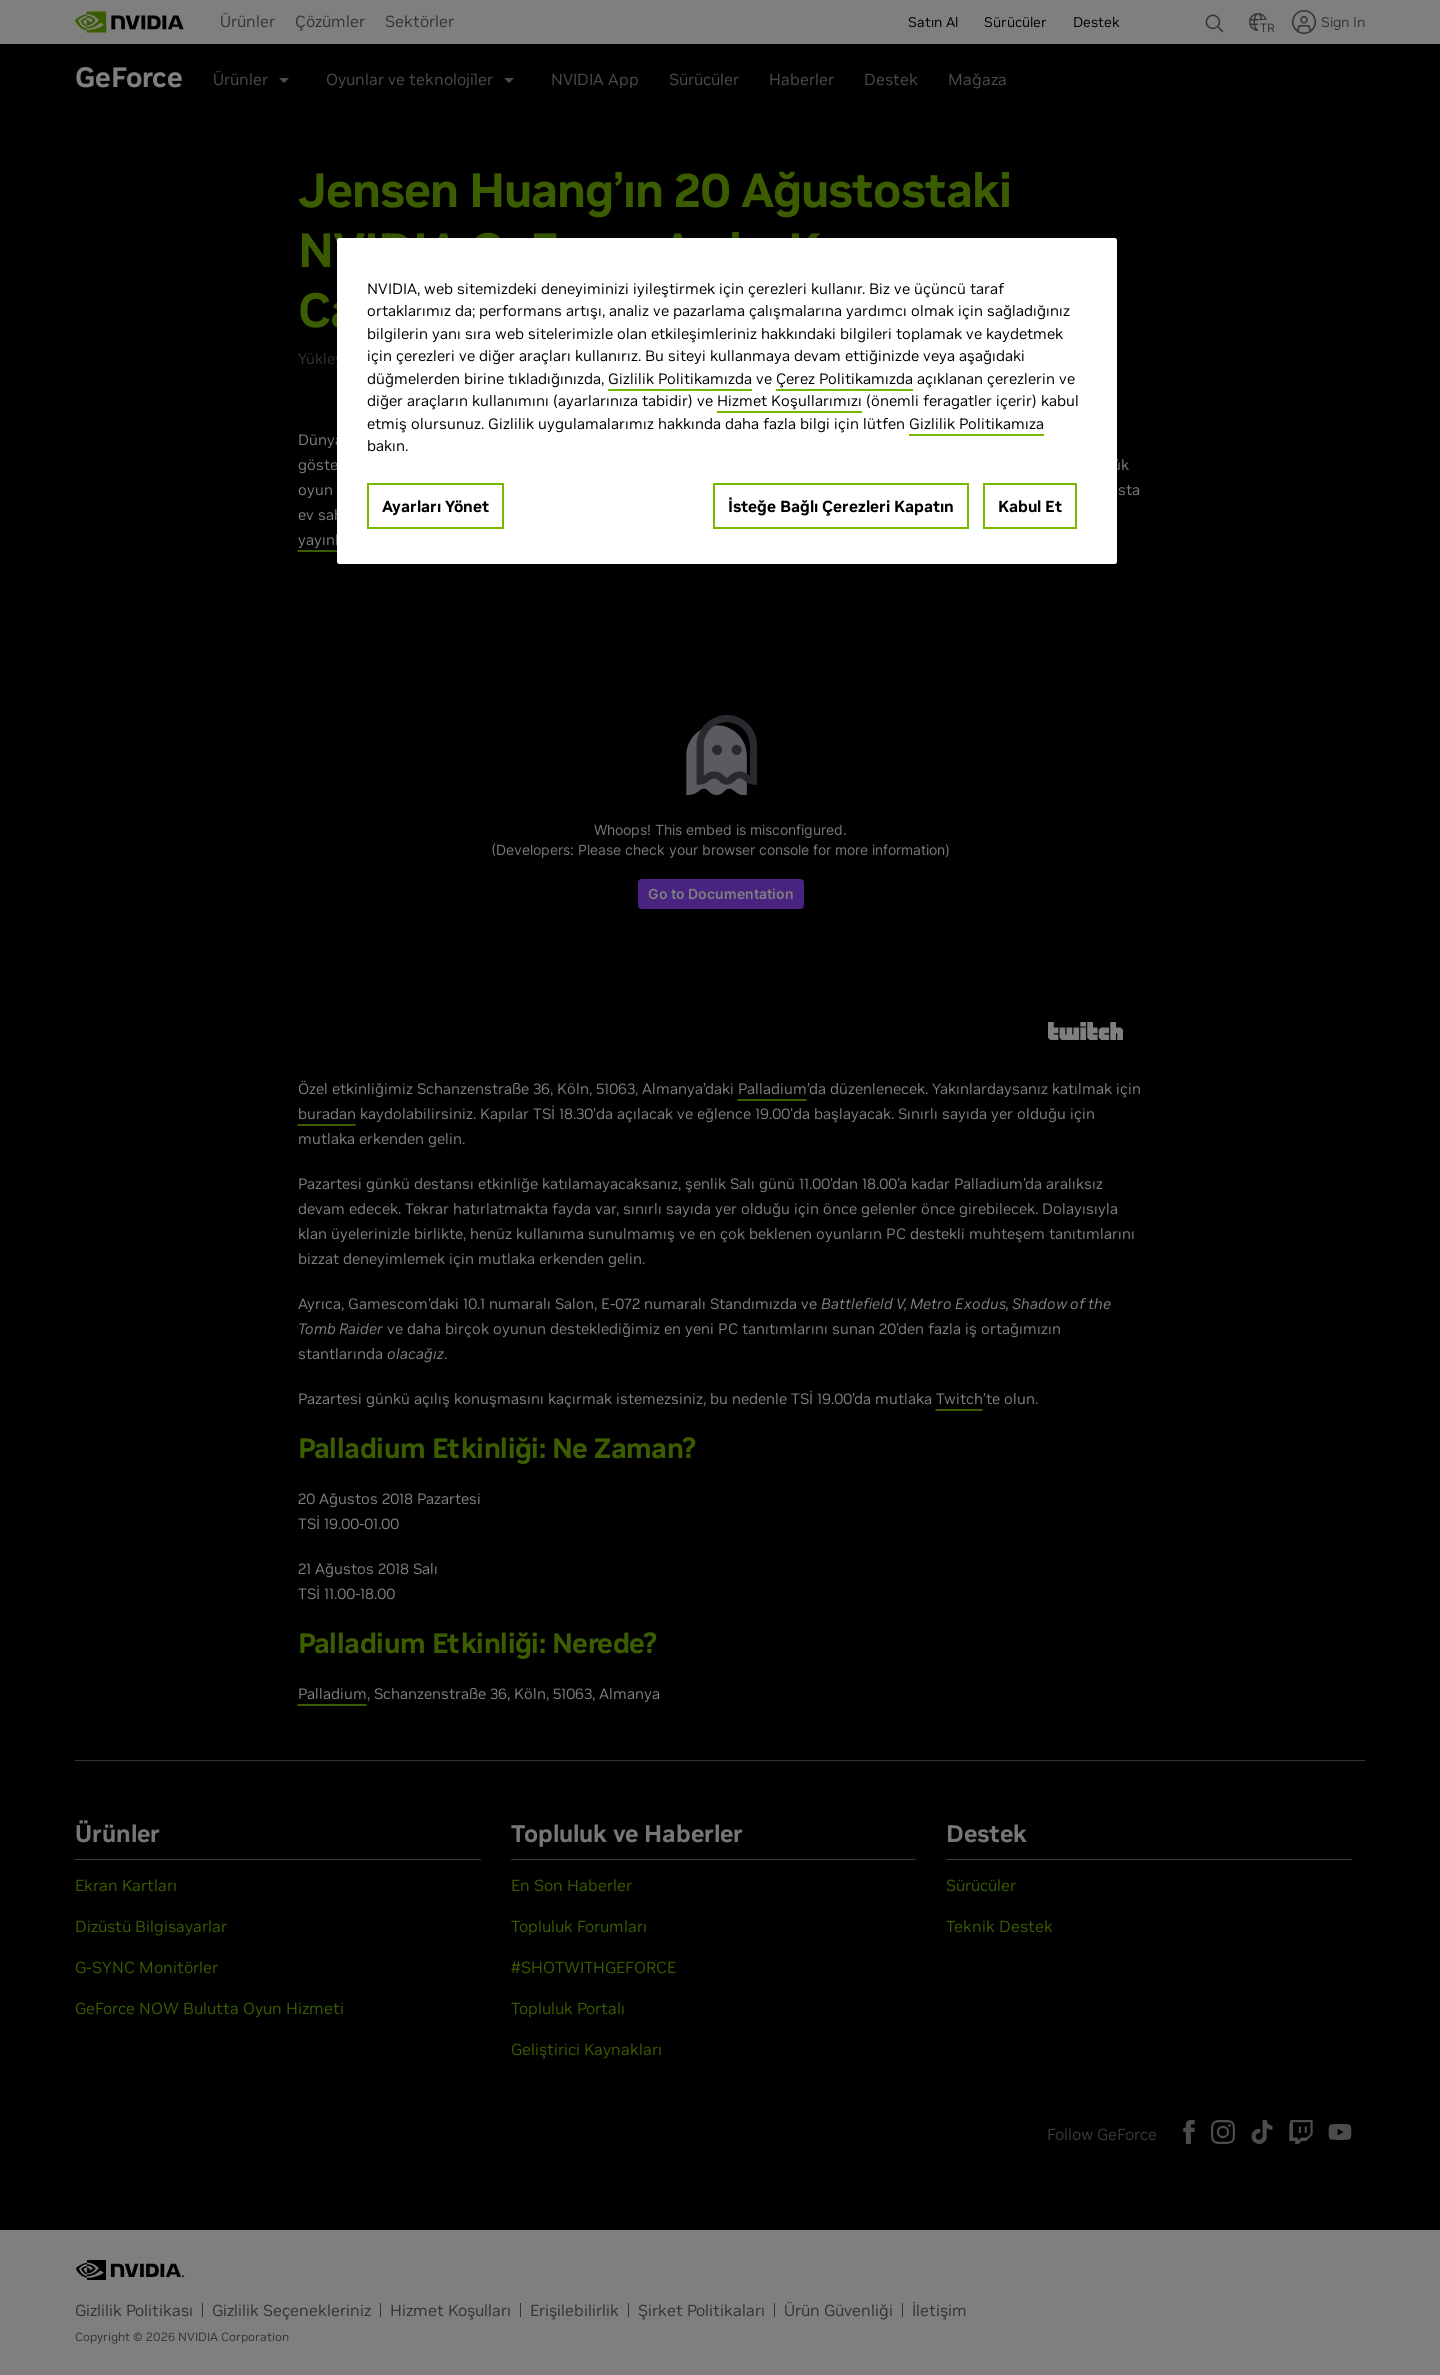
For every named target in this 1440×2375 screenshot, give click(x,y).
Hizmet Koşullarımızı (789, 400)
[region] (727, 401)
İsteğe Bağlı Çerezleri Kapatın (841, 506)
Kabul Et (1030, 506)
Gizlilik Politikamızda (680, 378)
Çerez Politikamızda (844, 378)
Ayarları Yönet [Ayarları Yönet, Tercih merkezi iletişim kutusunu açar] (435, 506)
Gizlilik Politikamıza (976, 423)
